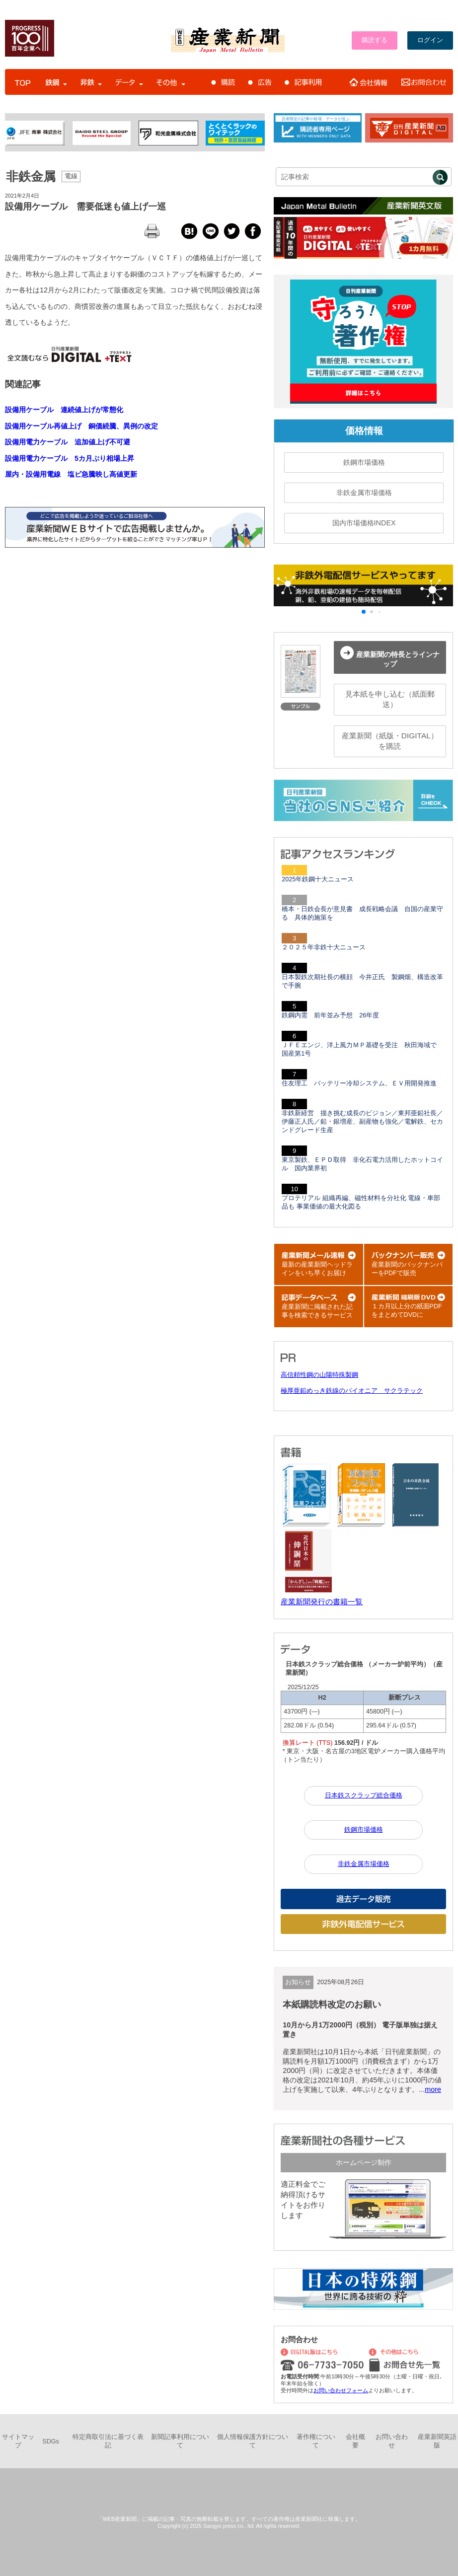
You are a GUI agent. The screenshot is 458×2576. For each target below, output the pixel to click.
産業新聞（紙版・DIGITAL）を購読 (390, 740)
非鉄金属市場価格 (364, 493)
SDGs (50, 2441)
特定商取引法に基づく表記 (108, 2441)
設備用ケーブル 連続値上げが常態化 (64, 410)
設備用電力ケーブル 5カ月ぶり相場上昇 (69, 458)
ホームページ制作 (363, 2162)
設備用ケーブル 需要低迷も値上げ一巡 (85, 207)
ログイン (430, 40)
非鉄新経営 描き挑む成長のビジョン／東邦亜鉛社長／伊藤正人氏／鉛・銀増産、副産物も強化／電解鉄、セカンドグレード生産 (362, 1122)
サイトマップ (18, 2441)
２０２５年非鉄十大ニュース (324, 947)
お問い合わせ (392, 2441)
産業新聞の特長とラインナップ (390, 657)
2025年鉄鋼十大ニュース (318, 879)
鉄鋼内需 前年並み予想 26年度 (330, 1015)
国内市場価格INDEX (364, 523)
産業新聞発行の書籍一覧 (322, 1601)
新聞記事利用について (180, 2441)
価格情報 (364, 431)
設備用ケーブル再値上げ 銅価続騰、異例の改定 (81, 426)
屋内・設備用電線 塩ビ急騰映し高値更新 (71, 474)
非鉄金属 (31, 176)
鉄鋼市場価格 (364, 462)
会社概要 (355, 2441)
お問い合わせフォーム (340, 2390)
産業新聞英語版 (437, 2441)
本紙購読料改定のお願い (332, 2004)
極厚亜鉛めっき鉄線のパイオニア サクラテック (352, 1390)
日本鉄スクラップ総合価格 (363, 1795)
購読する (374, 40)
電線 (71, 176)
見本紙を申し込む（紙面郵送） (390, 699)
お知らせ (298, 1982)
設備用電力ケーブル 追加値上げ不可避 (67, 442)
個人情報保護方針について (252, 2441)
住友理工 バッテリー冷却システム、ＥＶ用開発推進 (359, 1083)
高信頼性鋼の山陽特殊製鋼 (319, 1374)
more (433, 2089)
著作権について (316, 2441)
